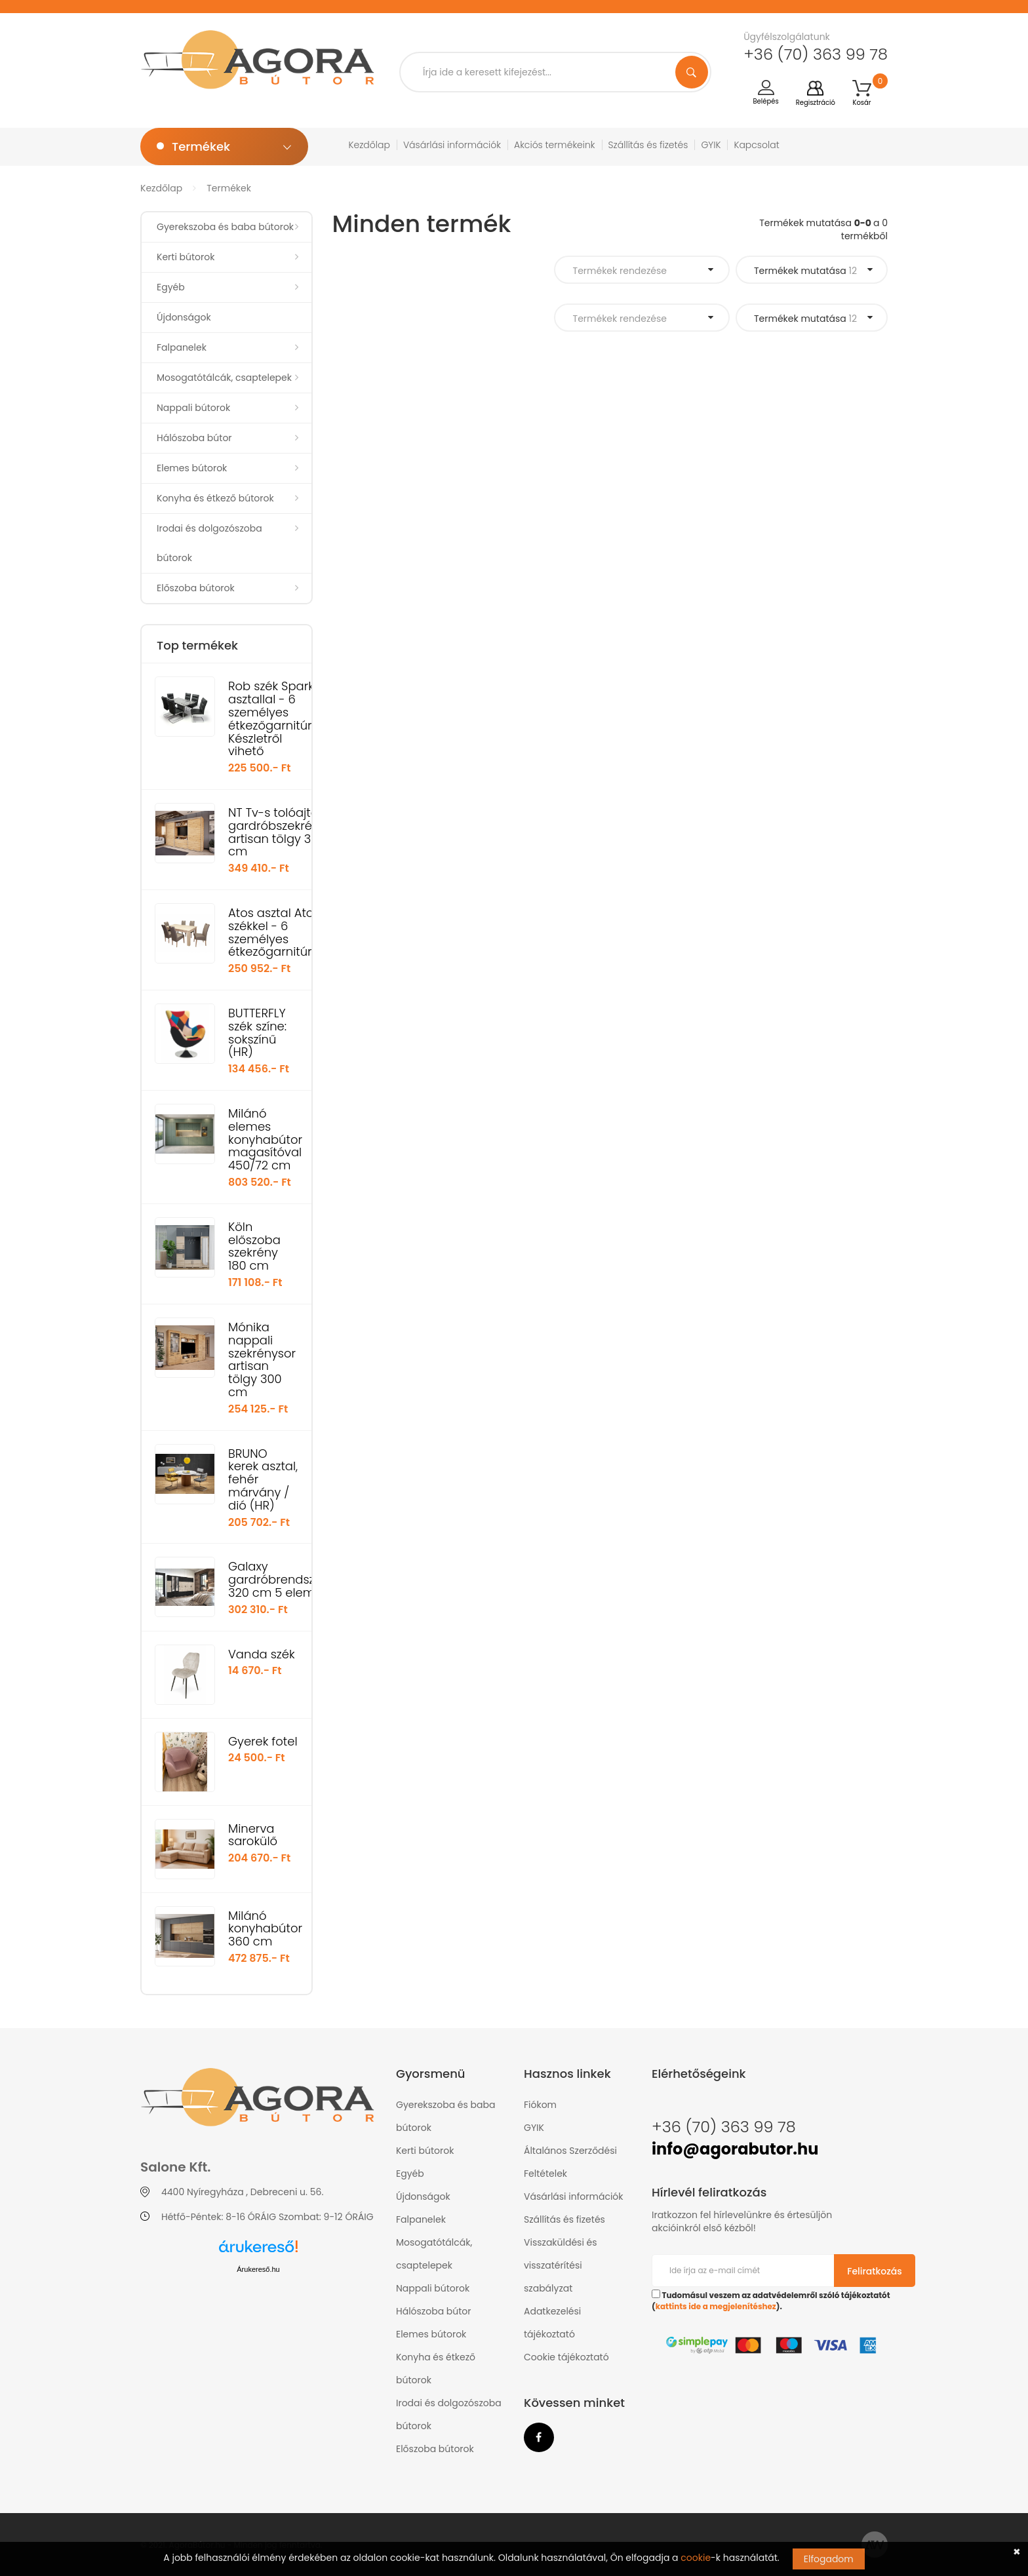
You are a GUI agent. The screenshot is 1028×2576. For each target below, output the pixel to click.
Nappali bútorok (193, 407)
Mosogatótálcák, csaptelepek (224, 377)
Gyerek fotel (263, 1741)
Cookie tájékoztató (566, 2357)
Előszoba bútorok (196, 588)
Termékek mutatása (805, 270)
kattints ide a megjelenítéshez (716, 2306)
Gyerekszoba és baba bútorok (225, 226)
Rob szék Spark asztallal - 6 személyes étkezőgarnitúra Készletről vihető (274, 718)
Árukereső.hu (258, 2269)
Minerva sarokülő (252, 1835)
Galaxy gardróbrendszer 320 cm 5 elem (277, 1579)
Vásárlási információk (452, 144)
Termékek (229, 188)
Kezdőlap (369, 144)
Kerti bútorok (185, 256)
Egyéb (171, 287)
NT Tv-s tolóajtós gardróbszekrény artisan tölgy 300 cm (277, 831)
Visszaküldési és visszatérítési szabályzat (560, 2265)
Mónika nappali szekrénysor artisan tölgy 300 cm (262, 1359)
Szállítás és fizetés (648, 144)
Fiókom (540, 2104)
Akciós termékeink (554, 144)
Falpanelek (182, 347)
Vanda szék (261, 1654)
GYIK (711, 144)
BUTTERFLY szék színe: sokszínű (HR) (257, 1032)
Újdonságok (184, 317)
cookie (696, 2557)
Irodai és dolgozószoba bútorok (209, 543)
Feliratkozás (874, 2271)
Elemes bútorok (192, 468)
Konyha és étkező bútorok (215, 498)
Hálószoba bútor (194, 437)
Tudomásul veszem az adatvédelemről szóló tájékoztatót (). (771, 2301)
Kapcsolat (756, 144)
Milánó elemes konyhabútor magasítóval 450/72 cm (265, 1139)
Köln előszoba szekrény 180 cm (254, 1246)
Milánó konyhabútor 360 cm (265, 1928)
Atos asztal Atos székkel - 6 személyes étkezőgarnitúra (274, 932)
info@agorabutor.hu (735, 2149)
